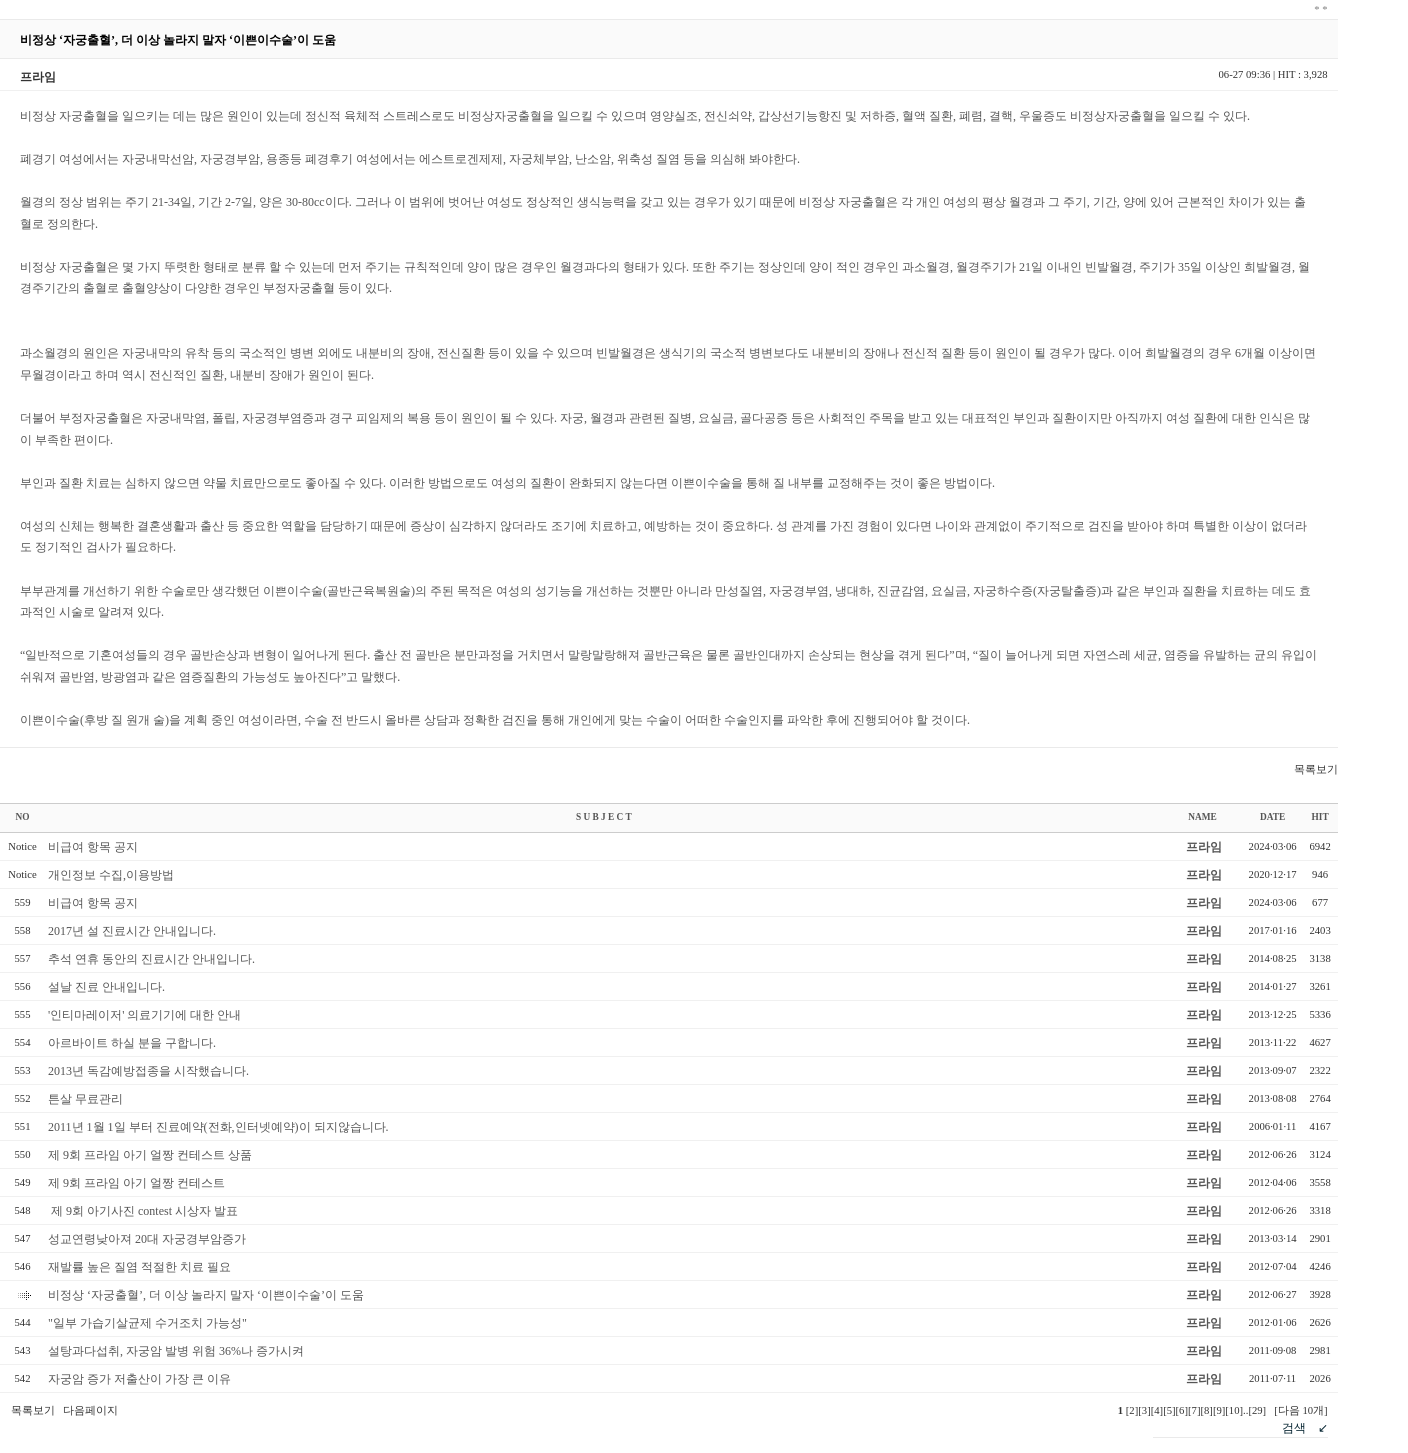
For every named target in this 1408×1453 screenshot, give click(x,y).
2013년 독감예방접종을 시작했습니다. (148, 1071)
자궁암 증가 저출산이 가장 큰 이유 (139, 1379)
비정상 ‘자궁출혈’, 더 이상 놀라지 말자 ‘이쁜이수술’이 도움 (206, 1295)
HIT (1320, 817)
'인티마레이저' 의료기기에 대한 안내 (144, 1015)
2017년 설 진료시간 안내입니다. (132, 931)
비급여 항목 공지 (93, 847)
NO (23, 817)
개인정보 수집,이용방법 (111, 875)
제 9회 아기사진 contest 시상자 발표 (143, 1211)
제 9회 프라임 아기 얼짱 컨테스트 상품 (150, 1155)
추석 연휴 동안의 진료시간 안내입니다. (151, 959)
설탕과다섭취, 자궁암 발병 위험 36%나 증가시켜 (176, 1351)
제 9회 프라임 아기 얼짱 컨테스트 (136, 1183)
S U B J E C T (604, 817)
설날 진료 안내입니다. (106, 987)
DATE (1272, 817)
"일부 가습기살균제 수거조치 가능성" (147, 1323)
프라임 (1204, 847)
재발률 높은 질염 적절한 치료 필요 (139, 1267)
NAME (1202, 817)
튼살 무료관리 (85, 1099)
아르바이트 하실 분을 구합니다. (132, 1043)
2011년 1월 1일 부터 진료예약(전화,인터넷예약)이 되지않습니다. (218, 1127)
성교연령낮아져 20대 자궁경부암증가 (147, 1239)
